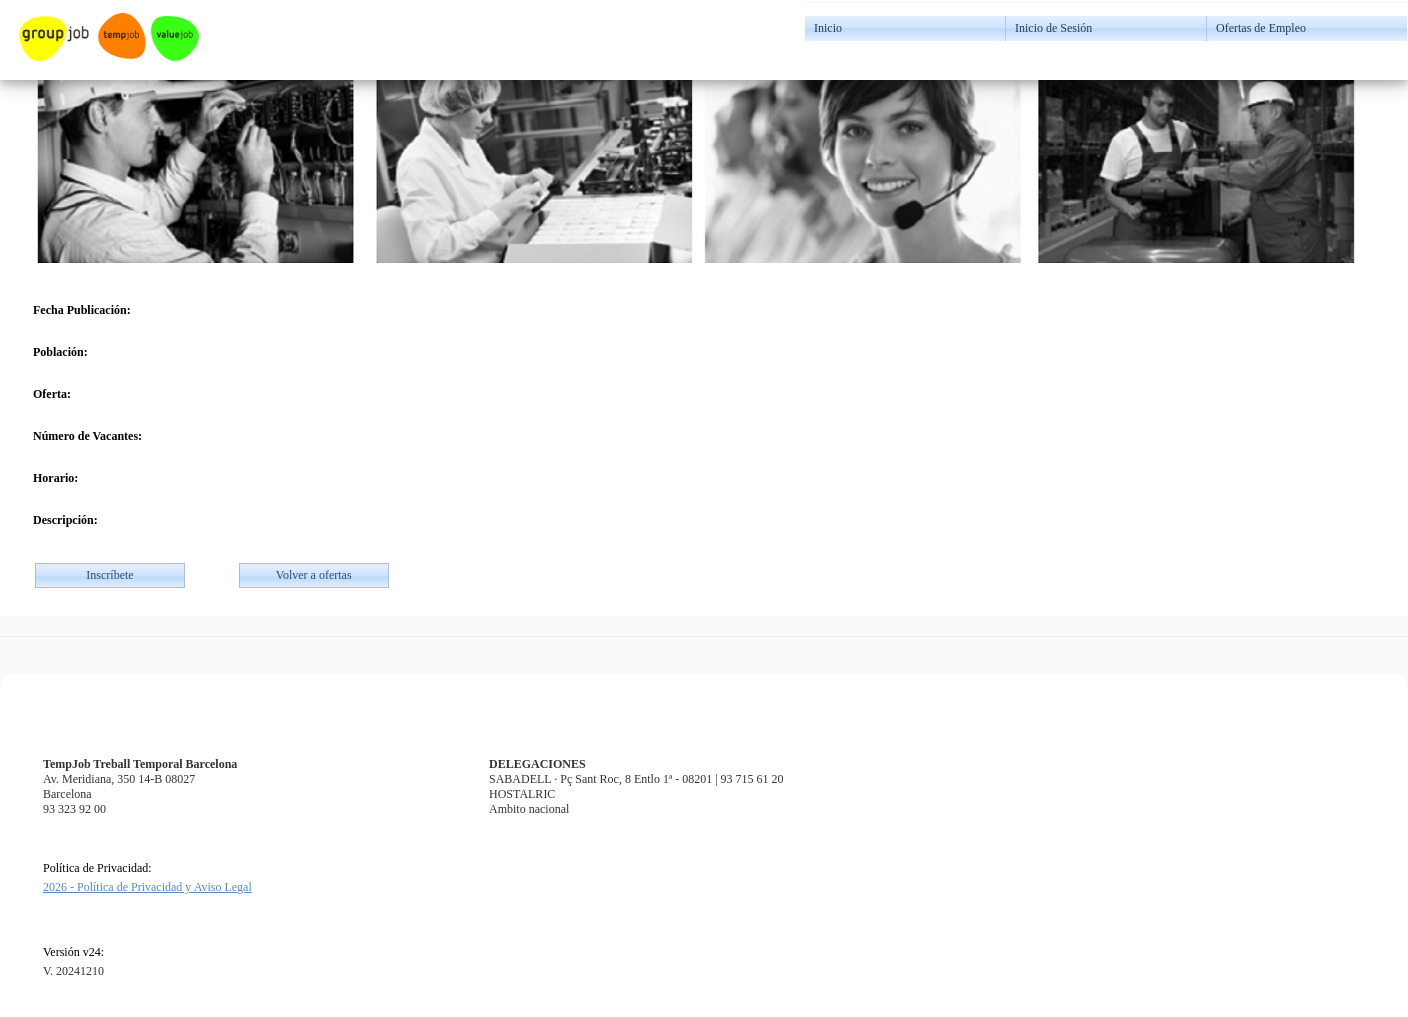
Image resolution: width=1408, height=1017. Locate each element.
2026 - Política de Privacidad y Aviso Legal (147, 887)
